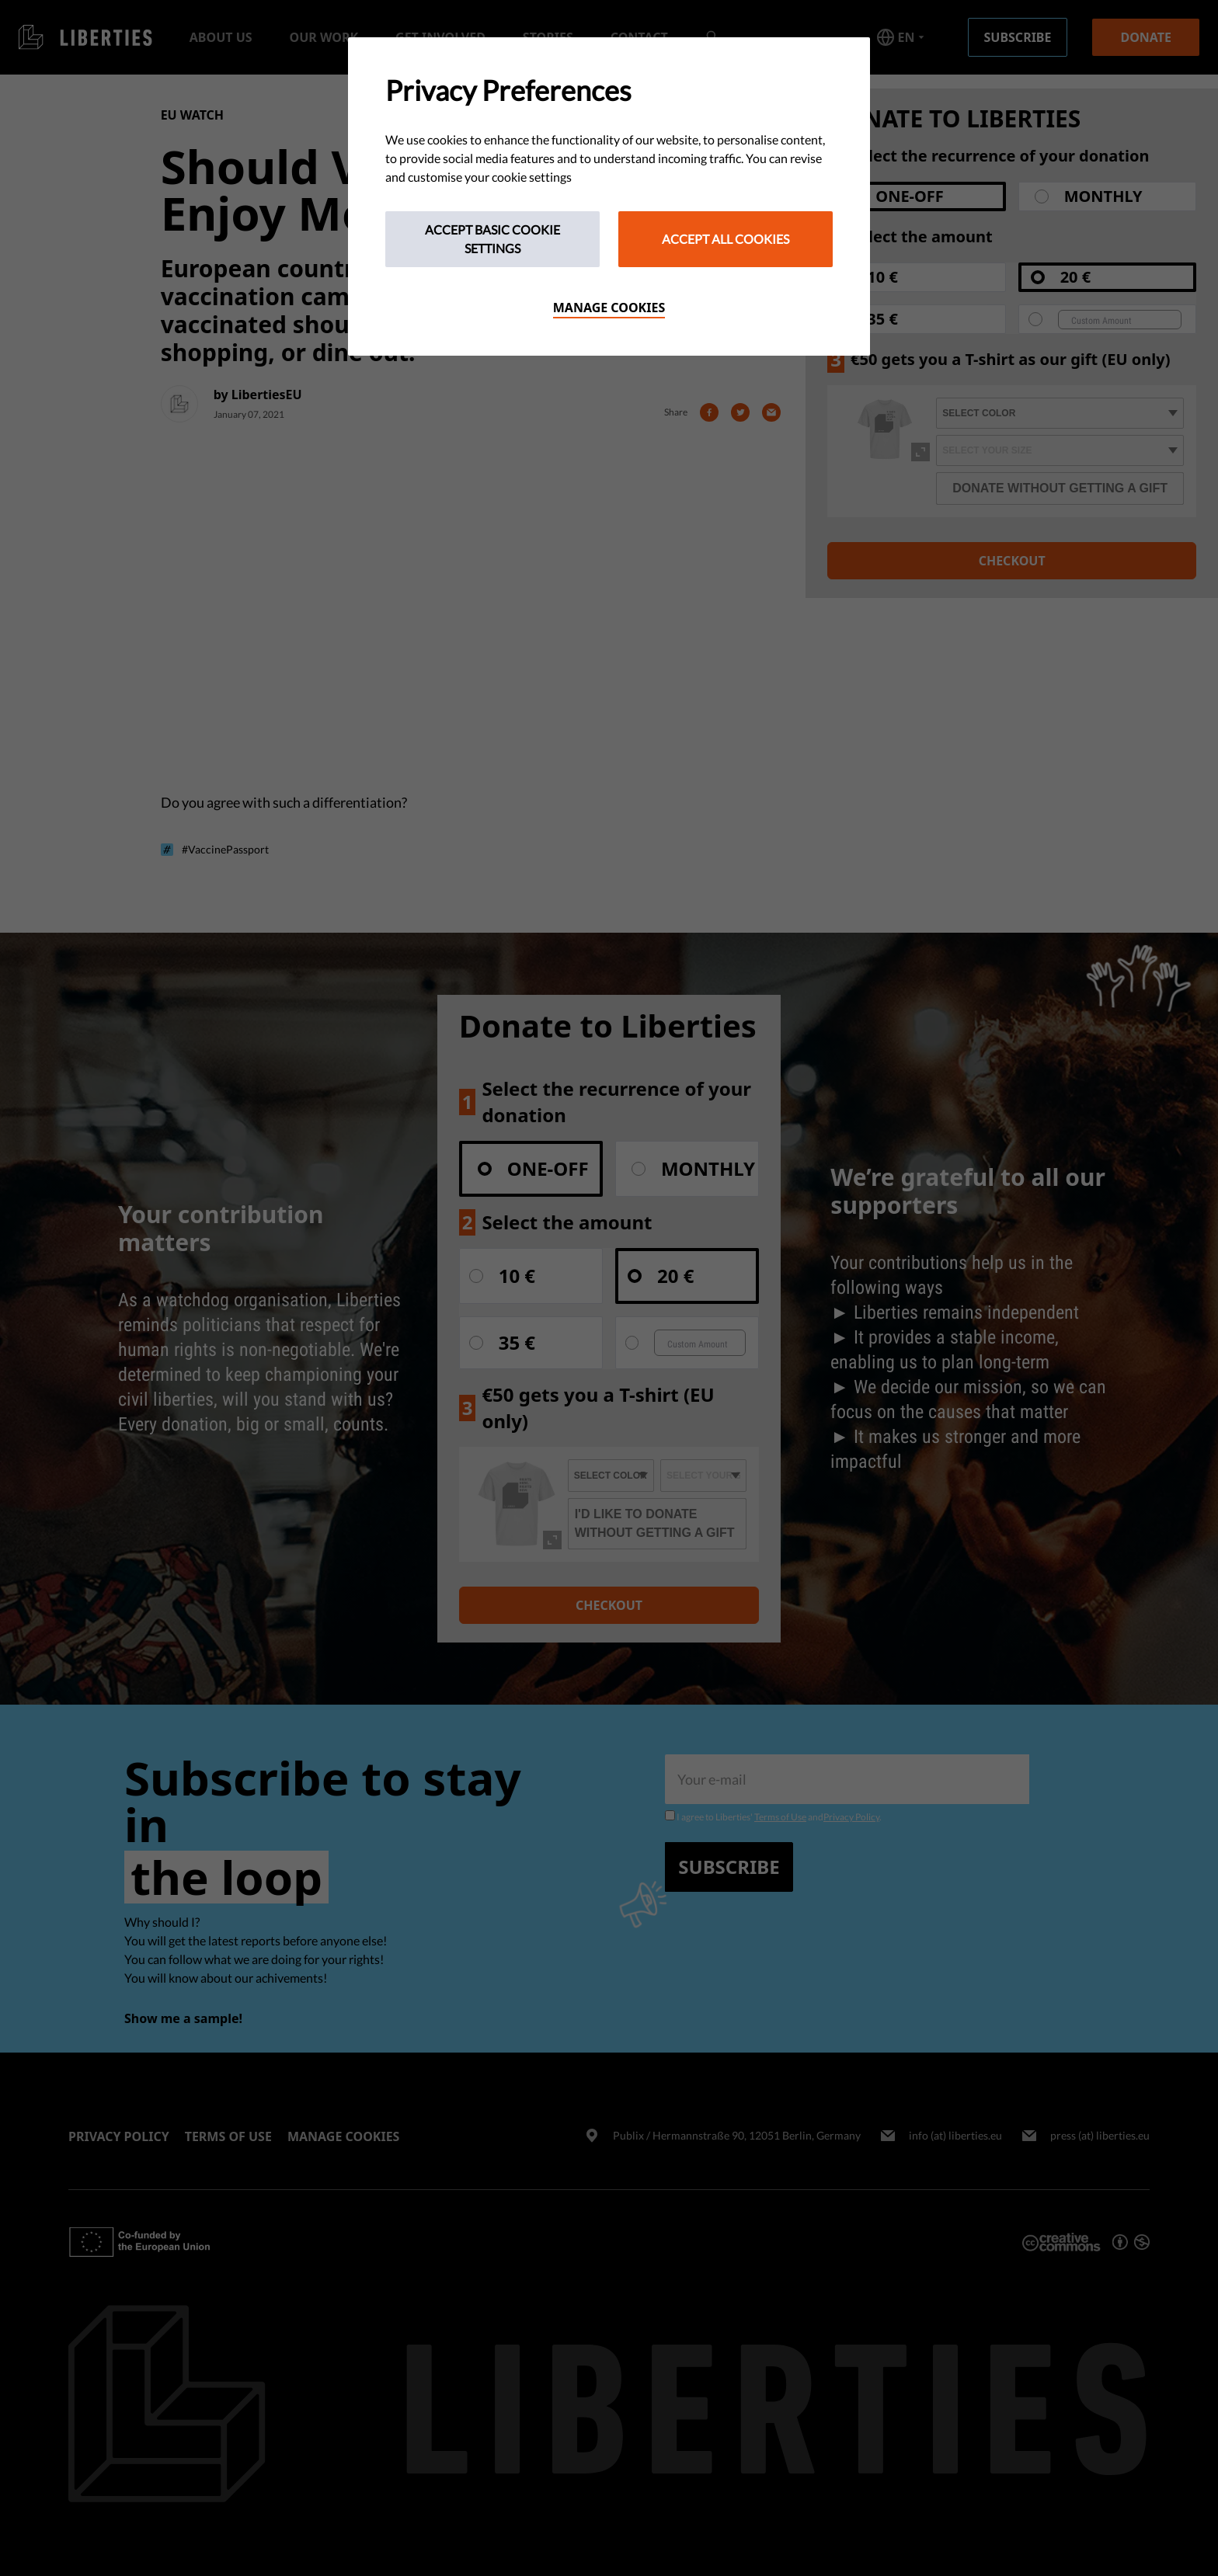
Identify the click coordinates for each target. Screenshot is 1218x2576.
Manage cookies (609, 307)
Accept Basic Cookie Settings (492, 239)
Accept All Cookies (725, 238)
